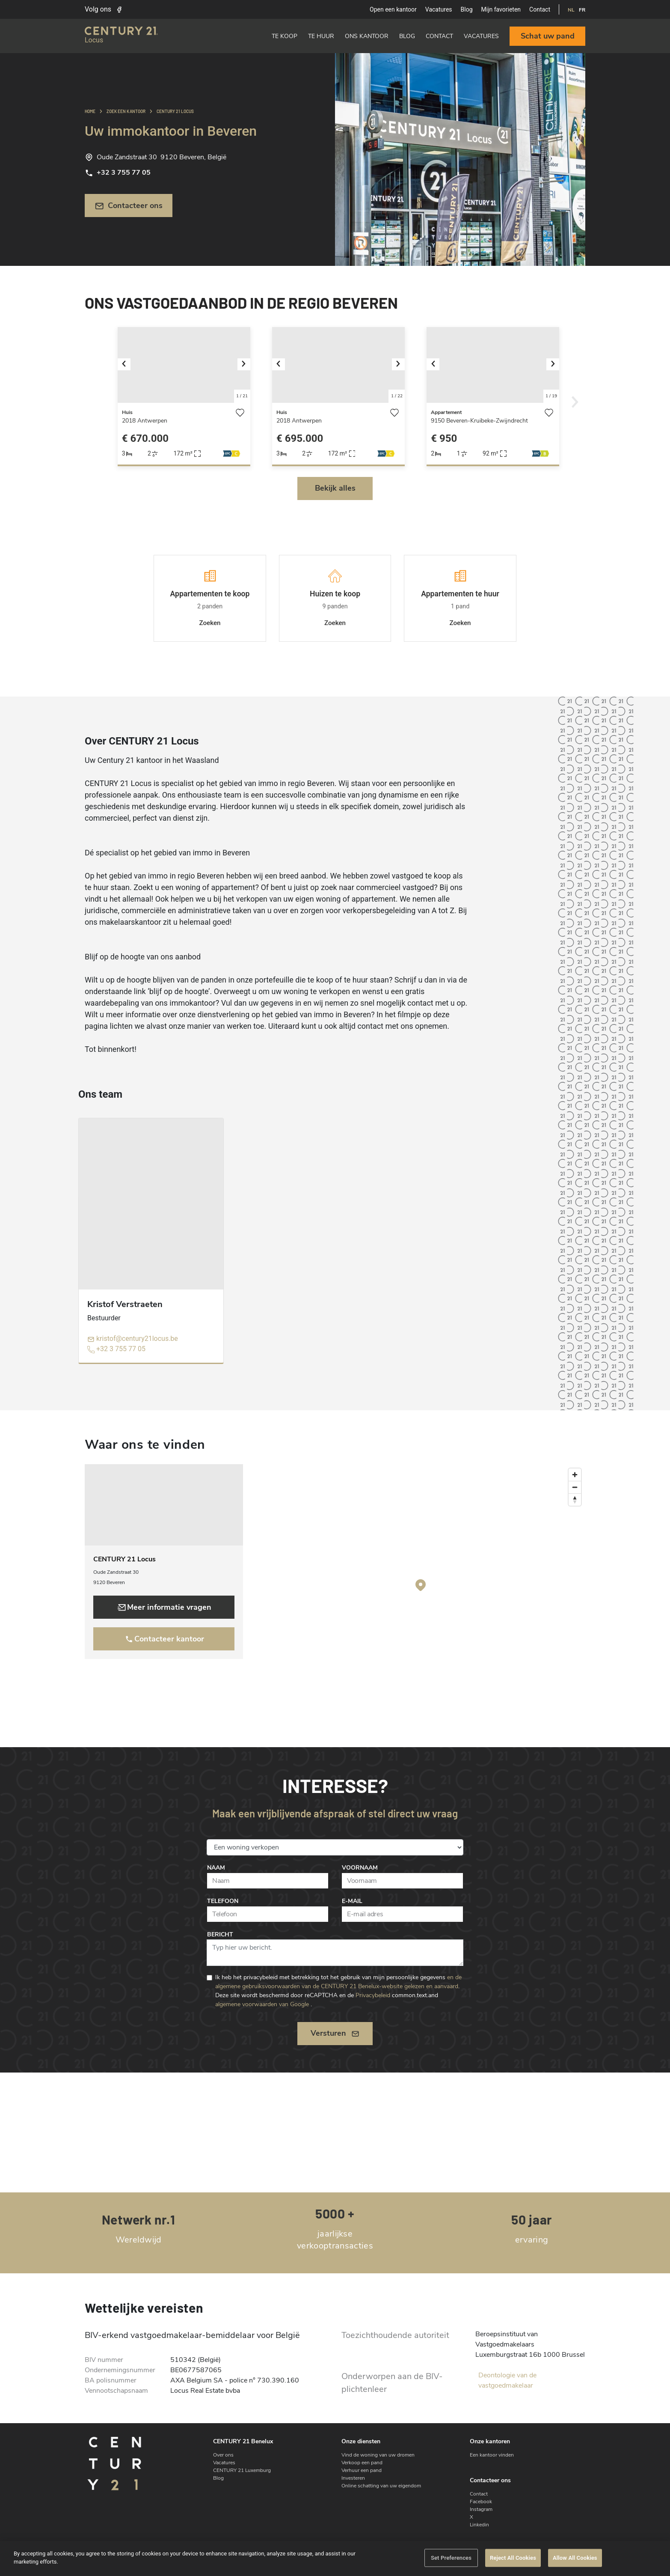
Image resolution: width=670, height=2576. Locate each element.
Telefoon (222, 1901)
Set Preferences (451, 2558)
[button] (128, 365)
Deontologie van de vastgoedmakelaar (507, 2380)
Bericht (220, 1934)
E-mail (352, 1901)
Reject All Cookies (513, 2558)
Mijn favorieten (501, 9)
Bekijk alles (335, 488)
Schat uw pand (548, 36)
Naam (216, 1868)
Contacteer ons (129, 205)
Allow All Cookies (575, 2558)
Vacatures (438, 9)
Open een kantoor (393, 9)
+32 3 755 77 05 (118, 172)
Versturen (335, 2033)
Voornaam (360, 1868)
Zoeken (209, 623)
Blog (467, 9)
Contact (539, 9)
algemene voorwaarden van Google (262, 2004)
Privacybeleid (373, 1995)
